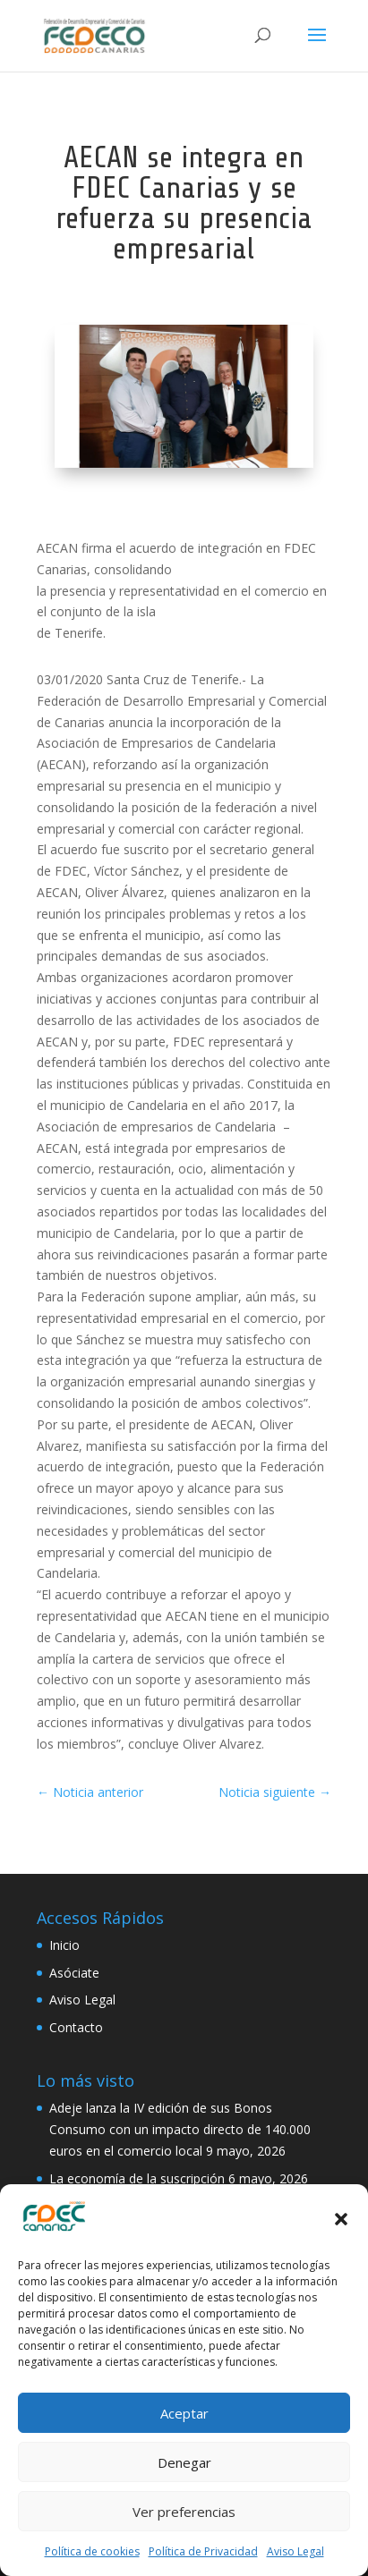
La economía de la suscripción (137, 2178)
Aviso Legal (295, 2551)
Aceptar (184, 2413)
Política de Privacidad (203, 2551)
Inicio (64, 1944)
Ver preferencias (184, 2512)
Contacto (76, 2027)
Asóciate (74, 1972)
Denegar (184, 2462)
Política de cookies (92, 2551)
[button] (341, 2219)
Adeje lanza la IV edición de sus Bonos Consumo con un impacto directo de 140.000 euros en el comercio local (180, 2129)
